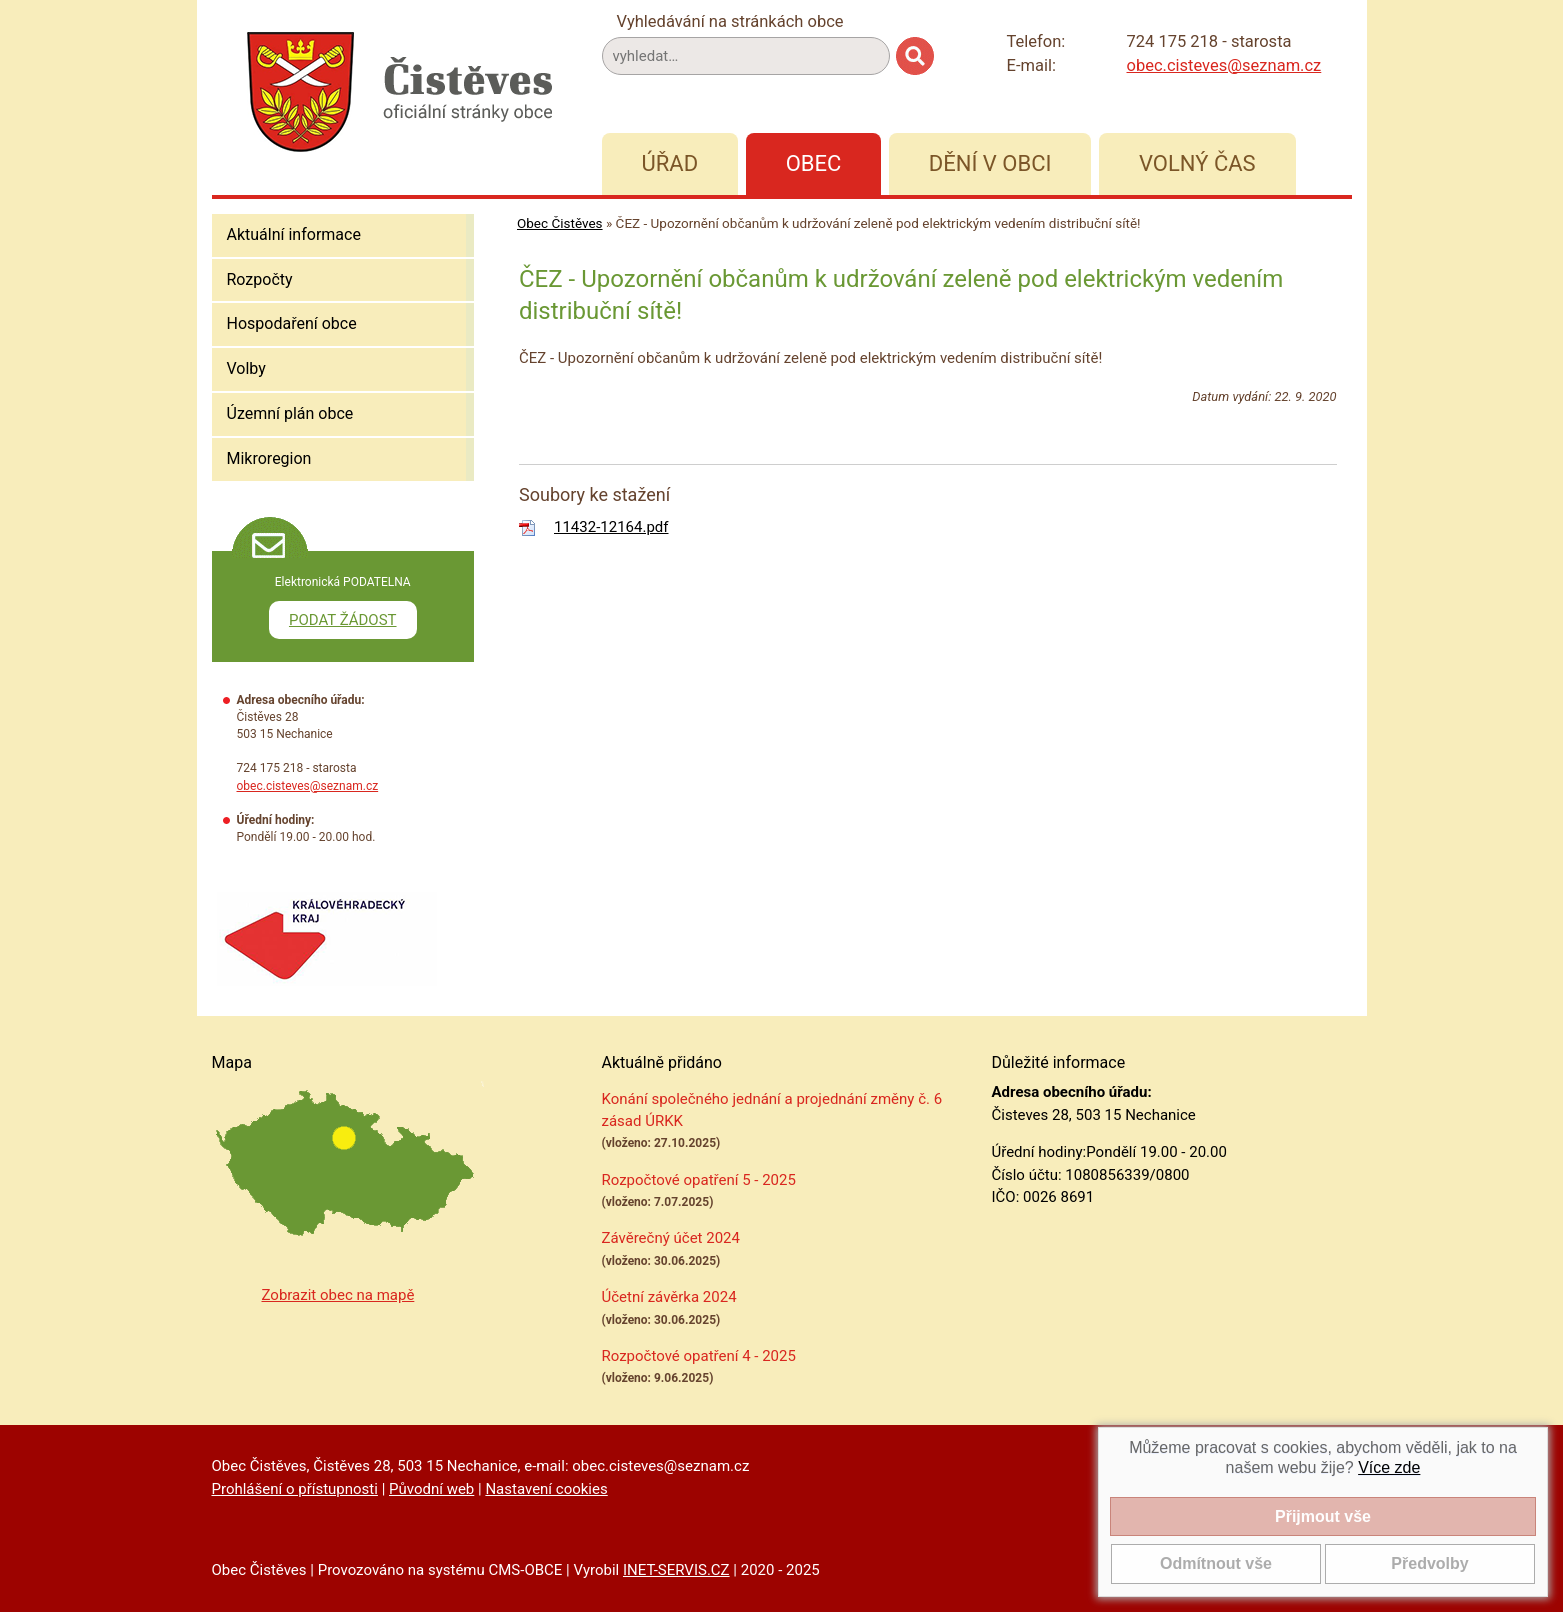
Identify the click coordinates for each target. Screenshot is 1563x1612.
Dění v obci (990, 163)
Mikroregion (269, 458)
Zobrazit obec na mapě (338, 1295)
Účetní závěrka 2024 (669, 1297)
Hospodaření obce (292, 323)
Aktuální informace (294, 234)
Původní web (431, 1489)
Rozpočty (260, 279)
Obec (814, 163)
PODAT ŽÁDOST (343, 620)
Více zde (1389, 1467)
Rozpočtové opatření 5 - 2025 (699, 1180)
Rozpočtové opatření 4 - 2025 (699, 1356)
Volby (246, 368)
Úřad (670, 163)
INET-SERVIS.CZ (676, 1570)
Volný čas (1197, 163)
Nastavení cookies (546, 1489)
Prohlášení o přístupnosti (295, 1489)
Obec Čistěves (560, 223)
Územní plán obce (290, 413)
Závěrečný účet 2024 (671, 1238)
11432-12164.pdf (611, 527)
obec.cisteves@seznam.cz (1224, 65)
